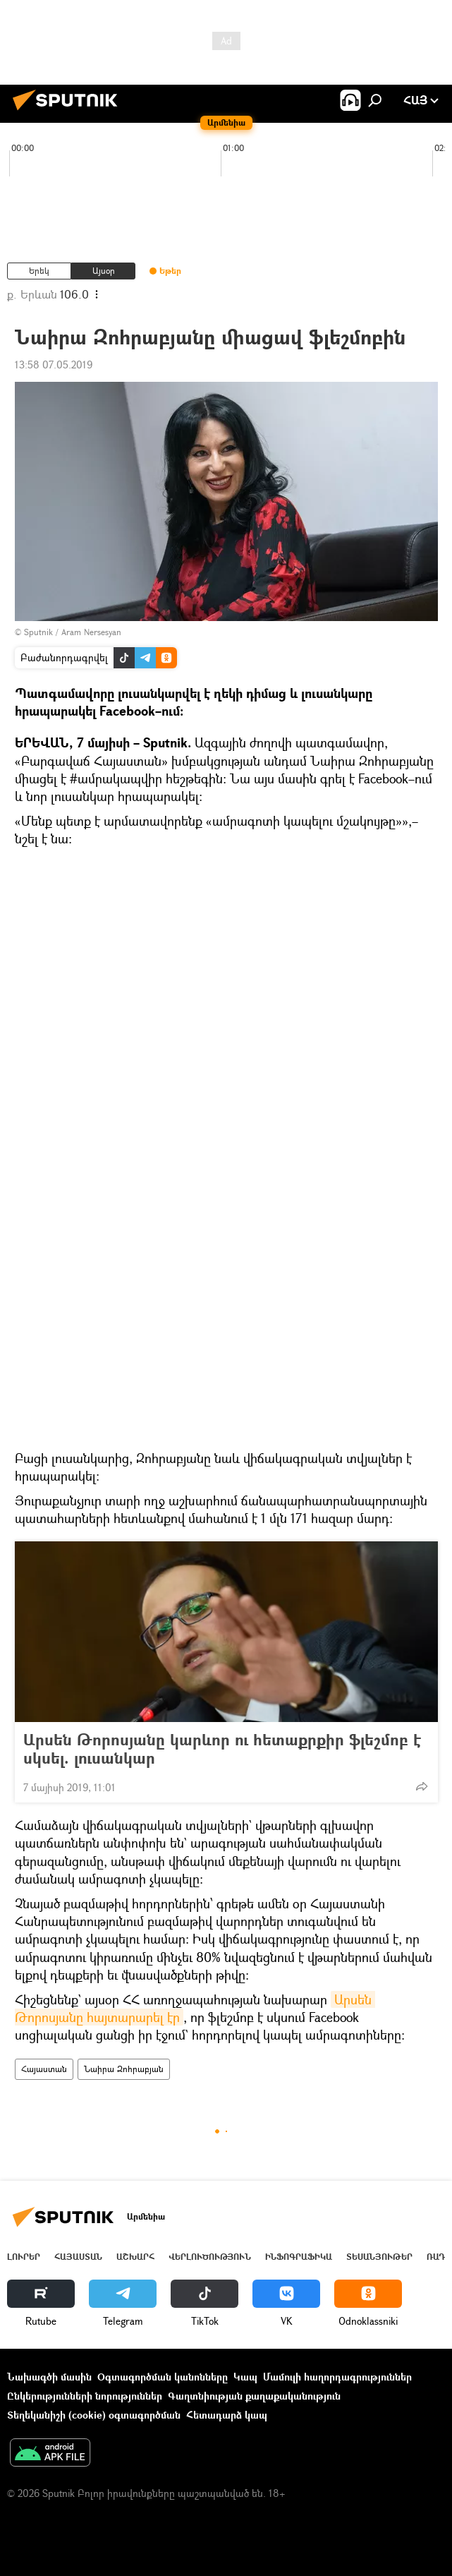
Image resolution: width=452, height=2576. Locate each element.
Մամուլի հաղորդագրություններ (337, 2376)
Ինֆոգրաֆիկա (298, 2257)
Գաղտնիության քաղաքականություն (254, 2395)
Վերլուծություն (210, 2257)
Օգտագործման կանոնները (162, 2376)
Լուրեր (23, 2257)
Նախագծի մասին (49, 2376)
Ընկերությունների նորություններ (84, 2395)
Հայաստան (44, 2069)
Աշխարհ (135, 2257)
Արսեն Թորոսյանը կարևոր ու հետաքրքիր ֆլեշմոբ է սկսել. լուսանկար (222, 1749)
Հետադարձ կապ (226, 2414)
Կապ (245, 2376)
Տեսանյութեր (379, 2257)
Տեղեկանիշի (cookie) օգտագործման (94, 2414)
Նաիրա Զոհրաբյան (124, 2069)
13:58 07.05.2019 (53, 364)
